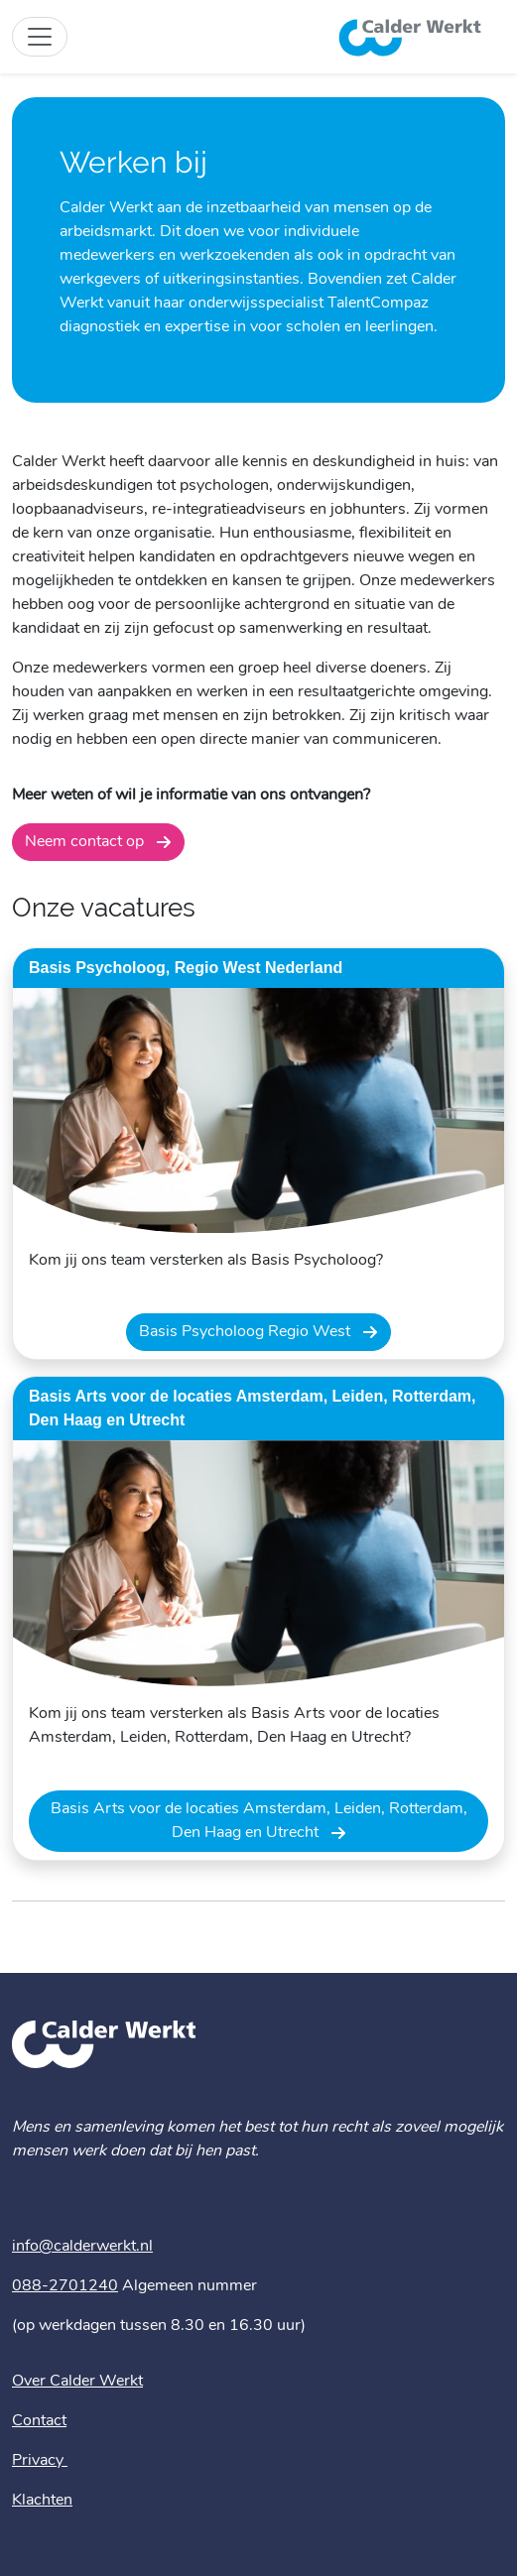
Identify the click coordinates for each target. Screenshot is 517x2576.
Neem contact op (86, 842)
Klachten (42, 2501)
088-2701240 (65, 2286)
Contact (39, 2421)
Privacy (39, 2461)
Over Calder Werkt (77, 2382)
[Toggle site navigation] (39, 37)
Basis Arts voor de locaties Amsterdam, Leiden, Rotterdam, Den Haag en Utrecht (259, 1821)
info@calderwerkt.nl (82, 2247)
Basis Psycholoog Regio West (246, 1332)
